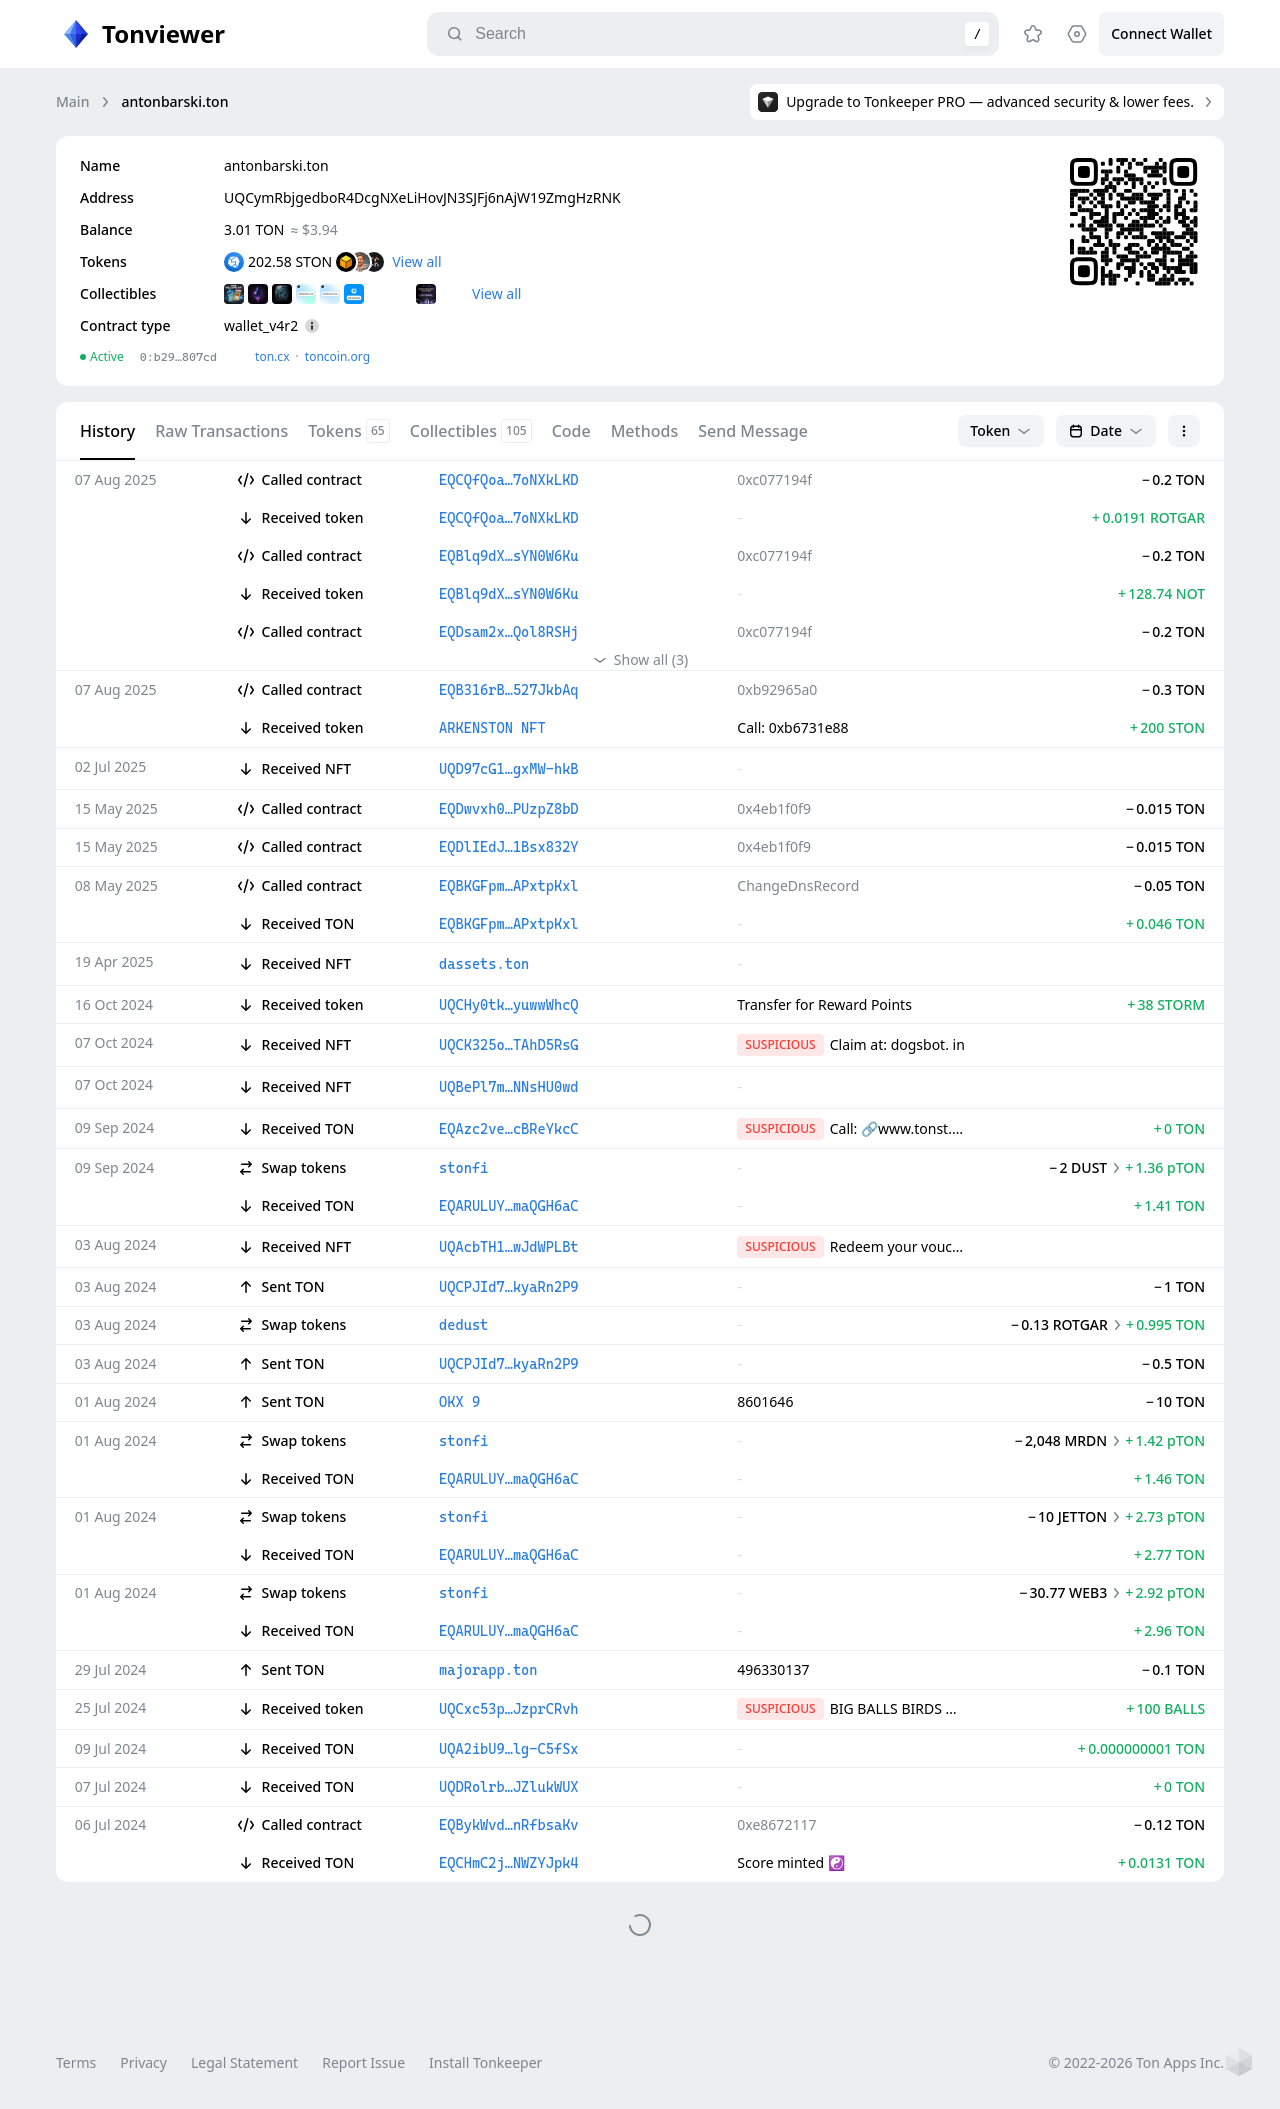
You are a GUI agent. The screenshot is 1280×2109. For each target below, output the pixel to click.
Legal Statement (244, 2062)
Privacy (143, 2062)
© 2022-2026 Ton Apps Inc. (1136, 2062)
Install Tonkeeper (485, 2062)
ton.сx (272, 356)
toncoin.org (337, 356)
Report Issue (363, 2062)
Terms (76, 2062)
